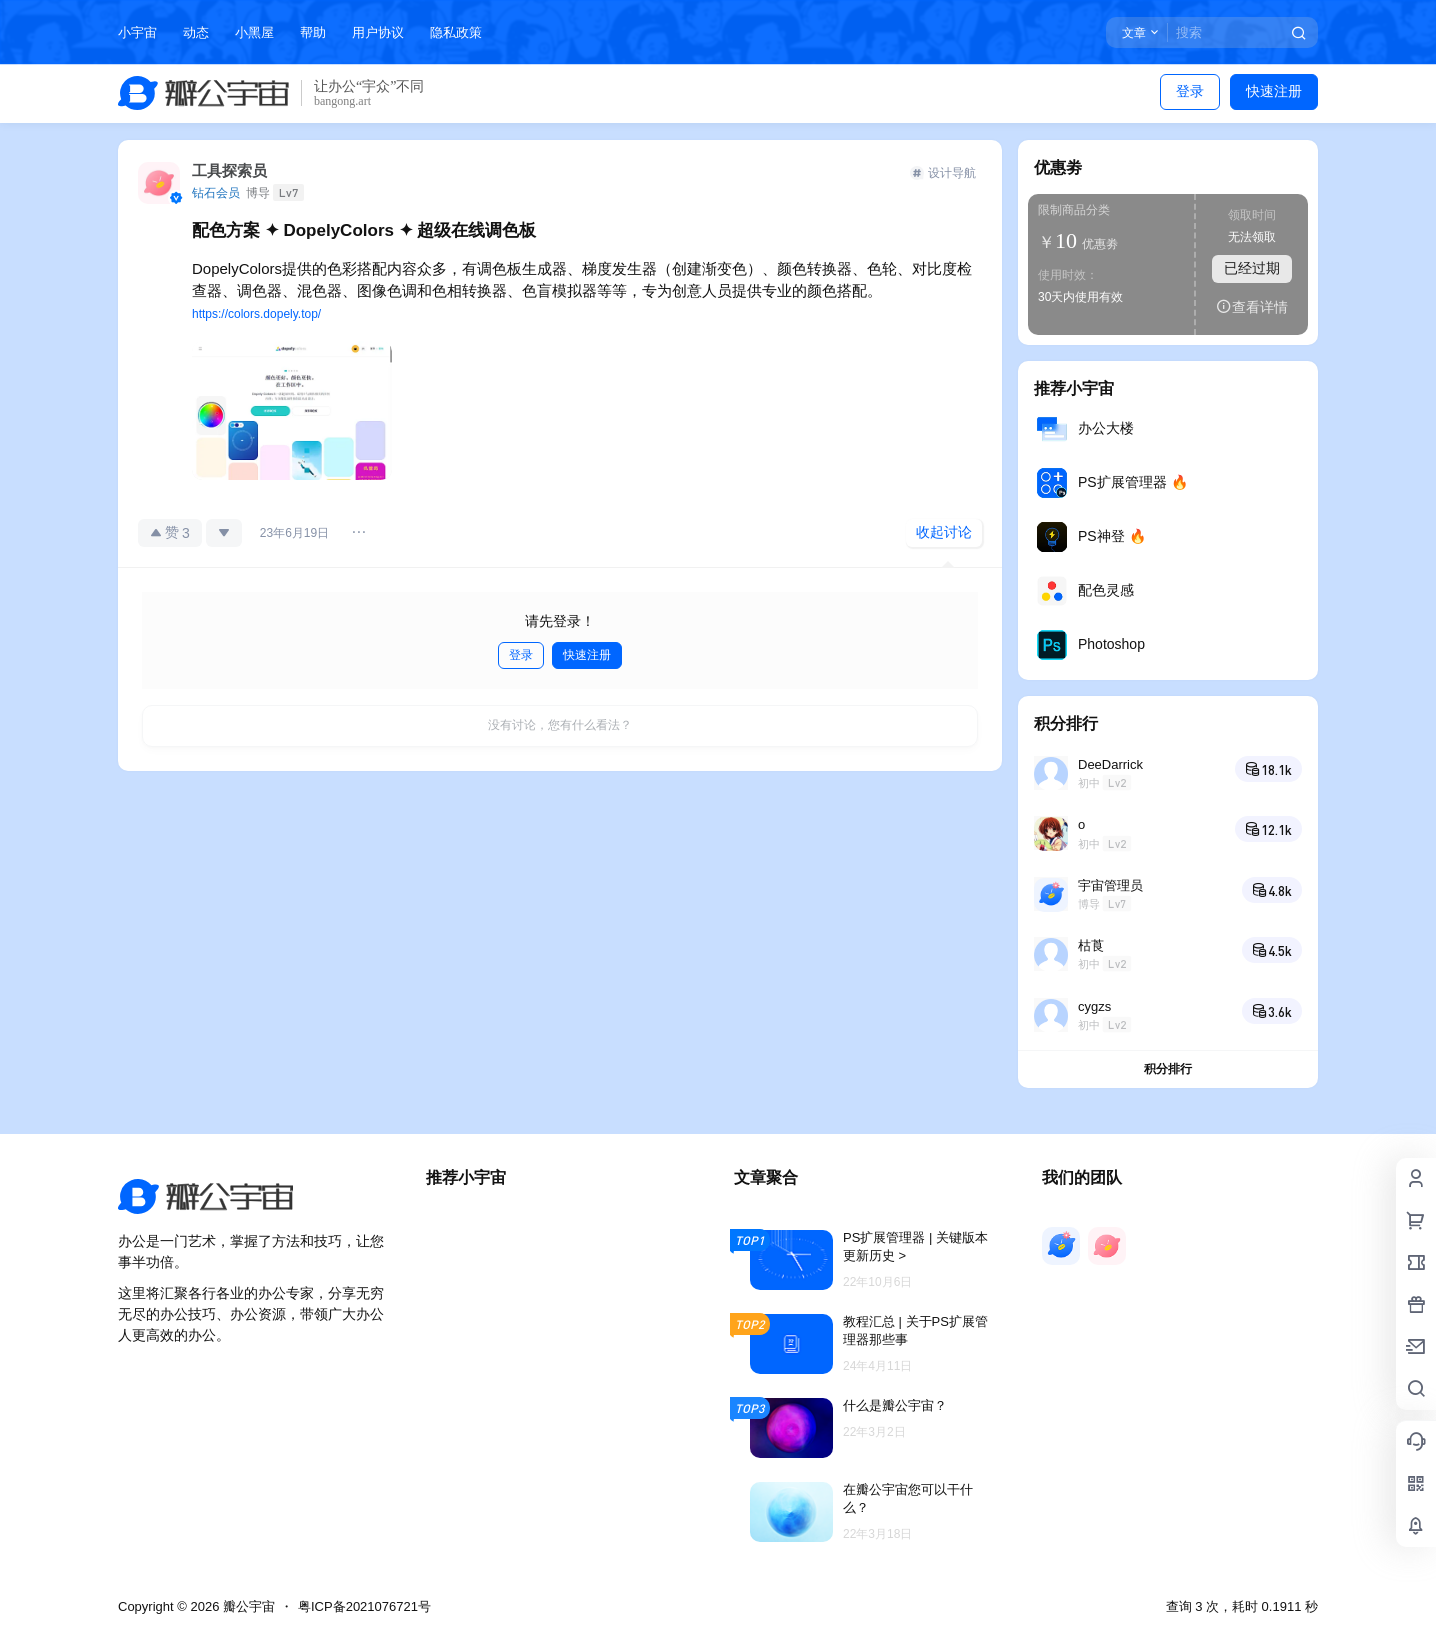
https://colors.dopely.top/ (256, 314)
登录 (1190, 91)
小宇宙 (137, 32)
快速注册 (1274, 91)
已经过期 (1252, 268)
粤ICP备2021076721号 (364, 1606)
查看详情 (1252, 306)
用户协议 (378, 32)
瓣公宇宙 (247, 1606)
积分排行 (1168, 1069)
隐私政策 (456, 32)
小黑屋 (254, 32)
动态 (196, 32)
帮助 (313, 32)
